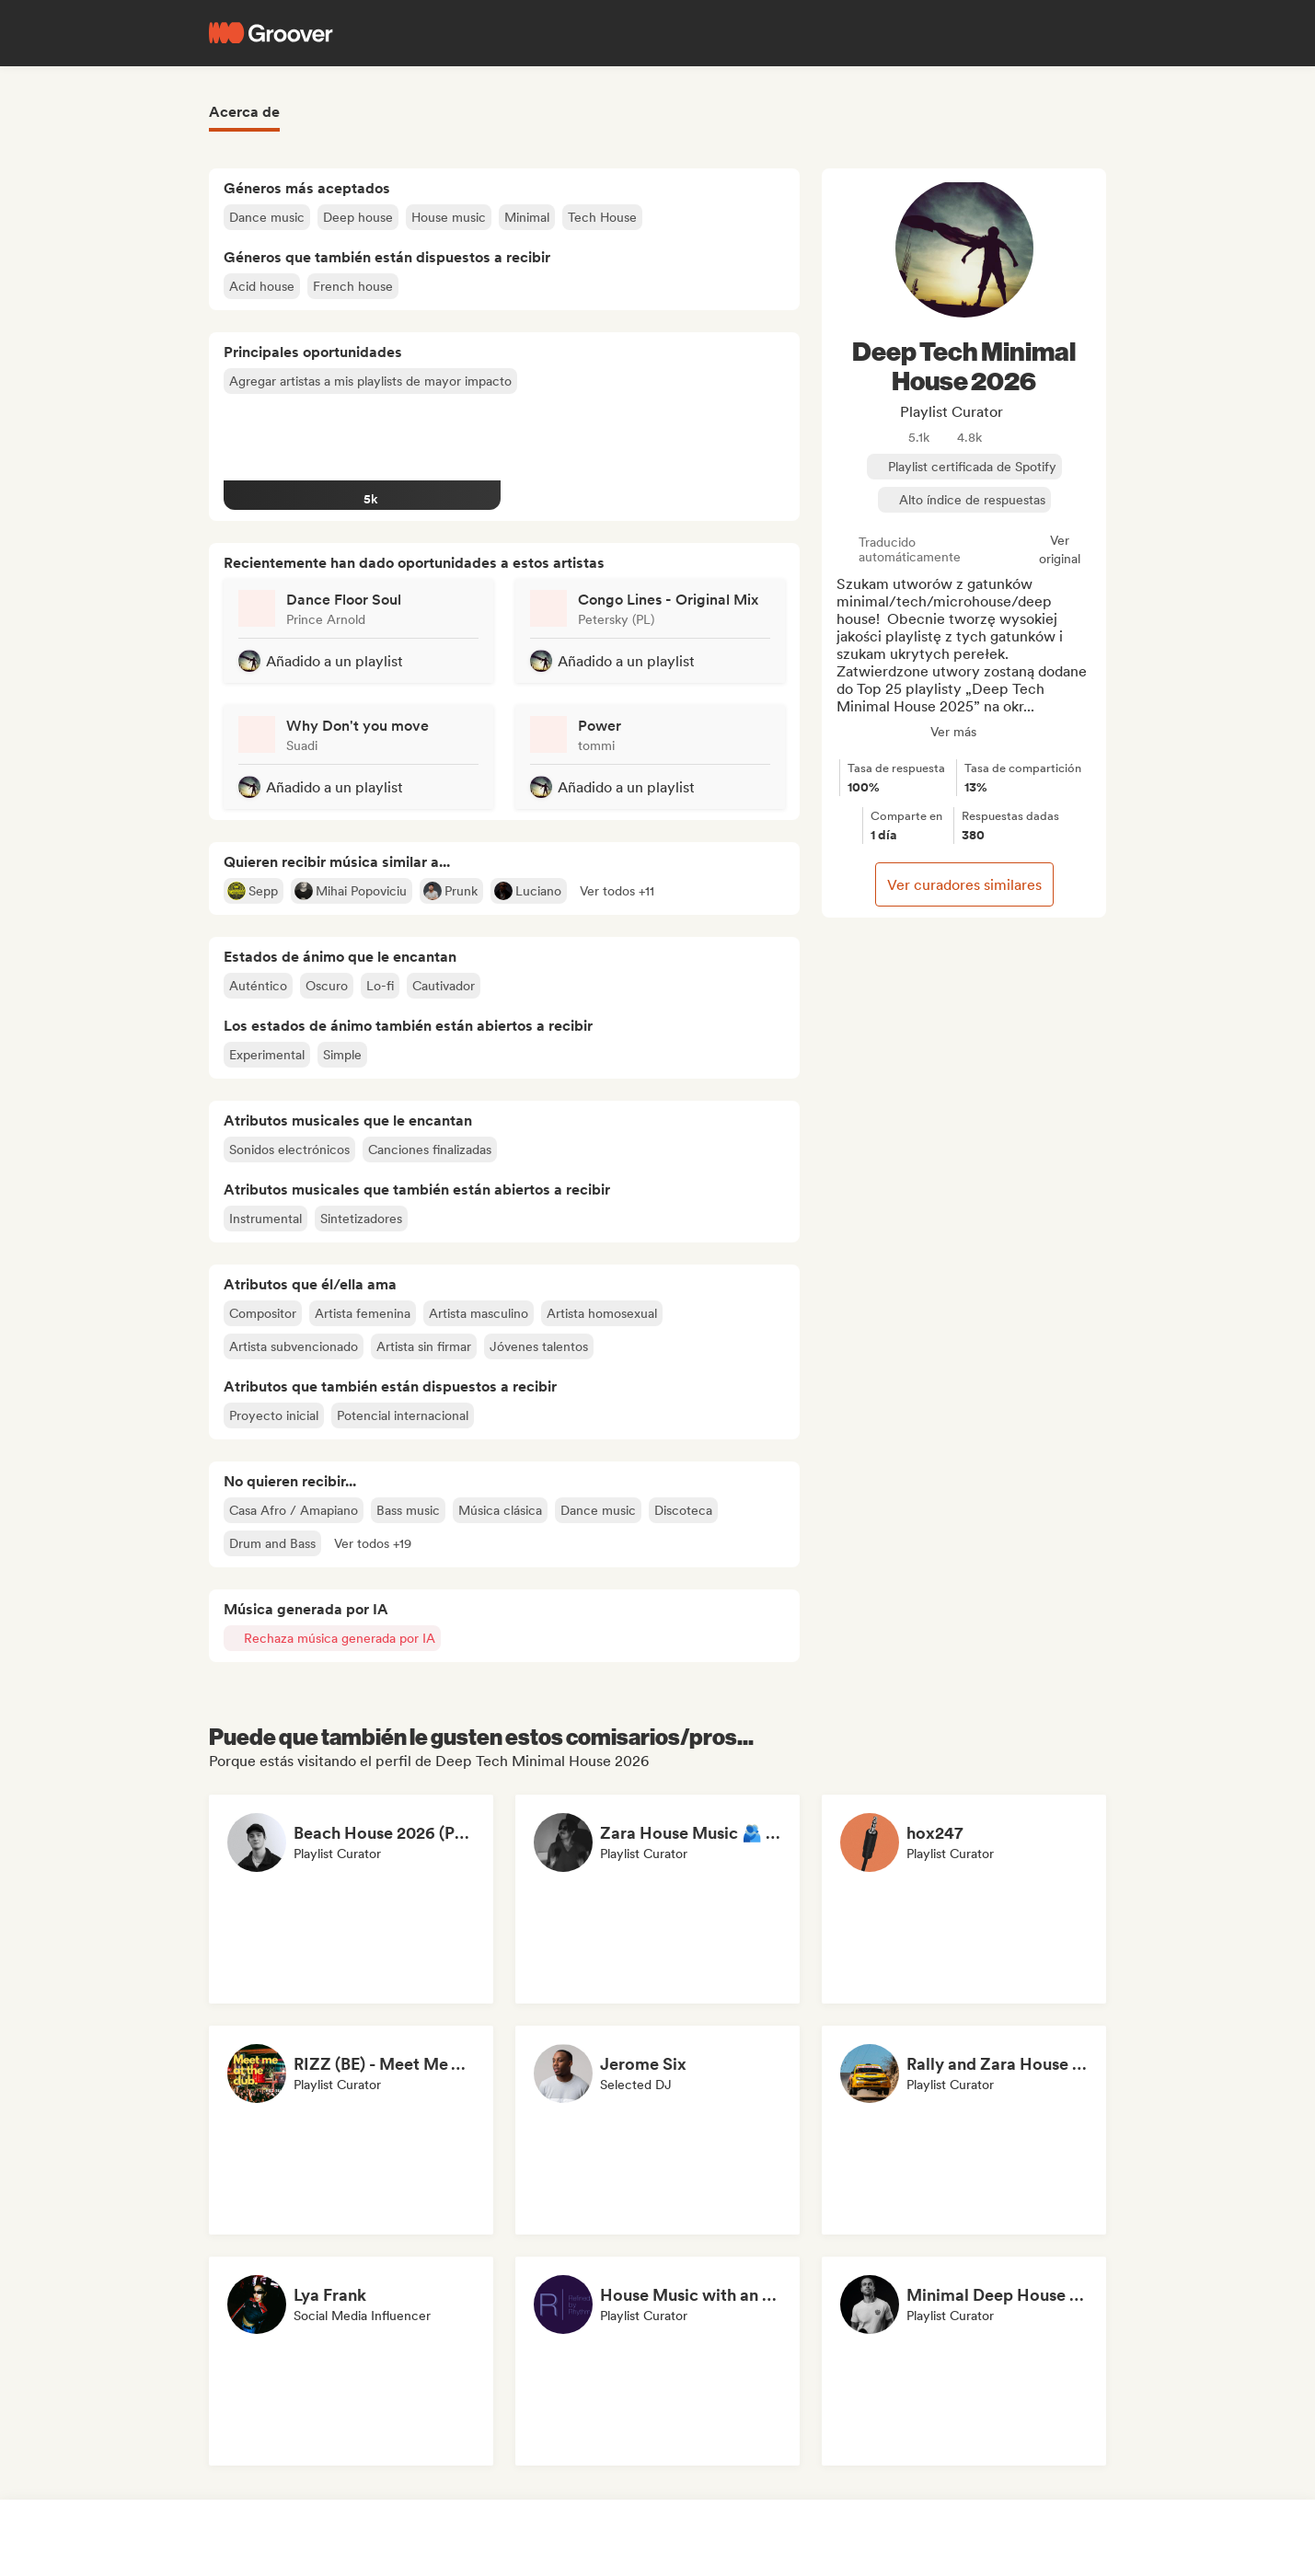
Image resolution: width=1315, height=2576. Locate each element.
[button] (617, 891)
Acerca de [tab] (244, 112)
